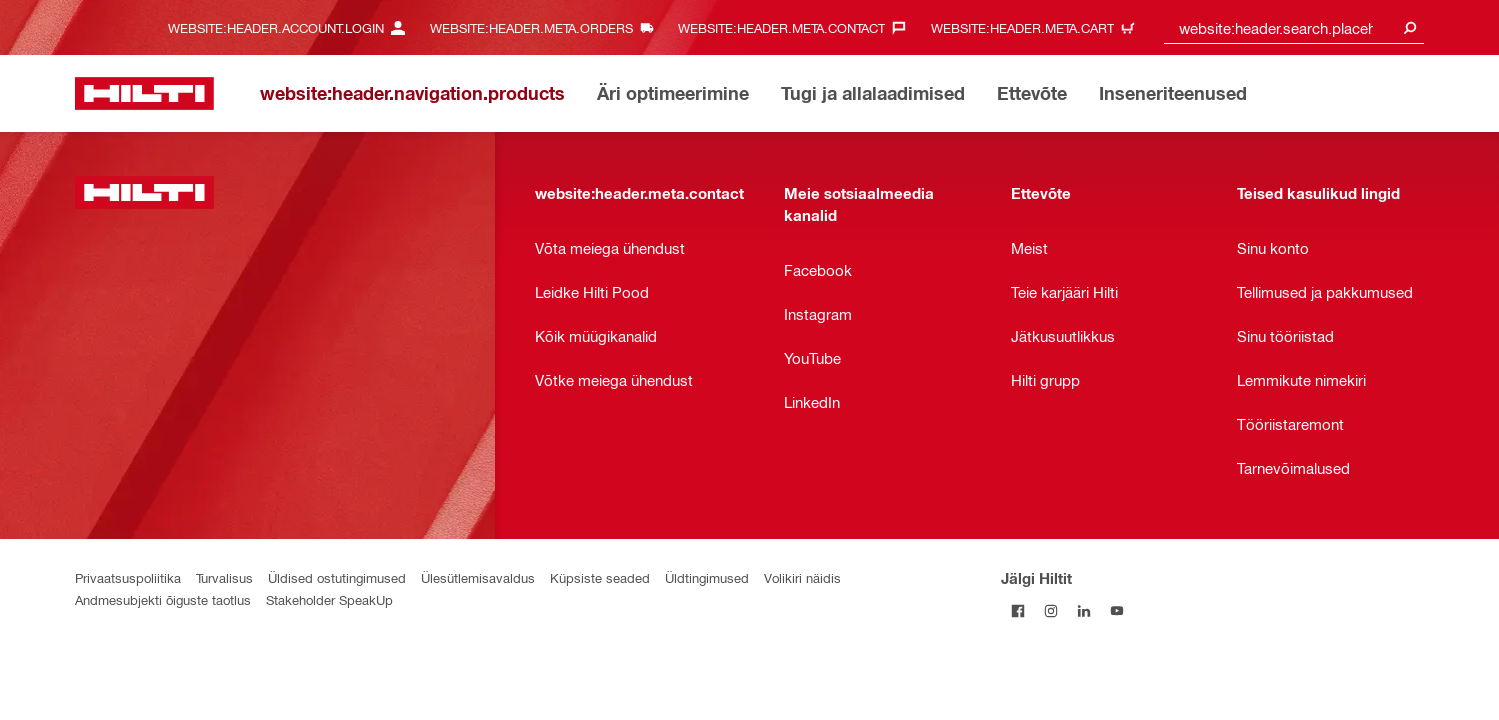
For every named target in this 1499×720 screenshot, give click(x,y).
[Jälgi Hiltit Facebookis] (1017, 610)
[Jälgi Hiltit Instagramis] (1050, 610)
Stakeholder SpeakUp (329, 599)
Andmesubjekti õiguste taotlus (163, 599)
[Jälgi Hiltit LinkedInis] (1083, 610)
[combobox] (1294, 27)
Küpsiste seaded (600, 577)
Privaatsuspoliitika (128, 577)
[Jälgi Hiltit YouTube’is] (1116, 610)
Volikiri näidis (802, 577)
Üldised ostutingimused (337, 577)
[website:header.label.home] (144, 93)
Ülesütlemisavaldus (478, 577)
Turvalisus (224, 577)
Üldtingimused (707, 577)
